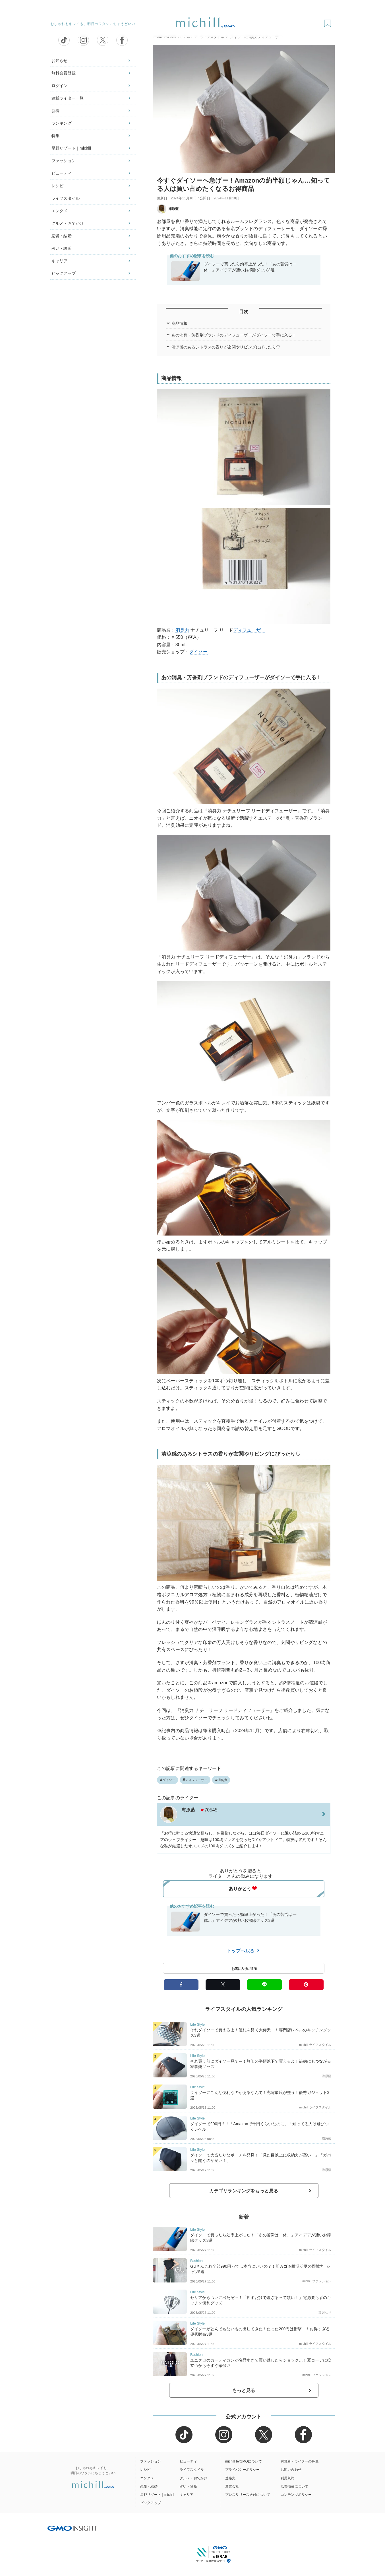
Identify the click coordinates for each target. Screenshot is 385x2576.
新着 (55, 110)
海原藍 (168, 209)
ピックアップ (63, 273)
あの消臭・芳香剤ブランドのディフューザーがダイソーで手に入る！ (233, 335)
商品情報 (179, 323)
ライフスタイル (65, 198)
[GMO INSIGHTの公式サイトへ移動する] (72, 2528)
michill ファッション (316, 2281)
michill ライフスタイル (315, 2044)
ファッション (63, 160)
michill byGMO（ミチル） (174, 37)
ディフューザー (249, 630)
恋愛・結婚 (61, 236)
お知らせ (59, 60)
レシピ (57, 185)
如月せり (324, 2312)
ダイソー (198, 651)
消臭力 (182, 630)
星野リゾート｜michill (71, 148)
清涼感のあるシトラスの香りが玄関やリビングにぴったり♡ (225, 347)
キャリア (59, 261)
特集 (55, 135)
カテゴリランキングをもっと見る (243, 2190)
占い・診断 (61, 248)
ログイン (59, 85)
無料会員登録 (63, 73)
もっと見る (243, 2390)
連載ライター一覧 (67, 98)
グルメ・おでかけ (67, 223)
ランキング (61, 123)
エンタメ (59, 210)
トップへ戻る (243, 1950)
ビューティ (61, 173)
